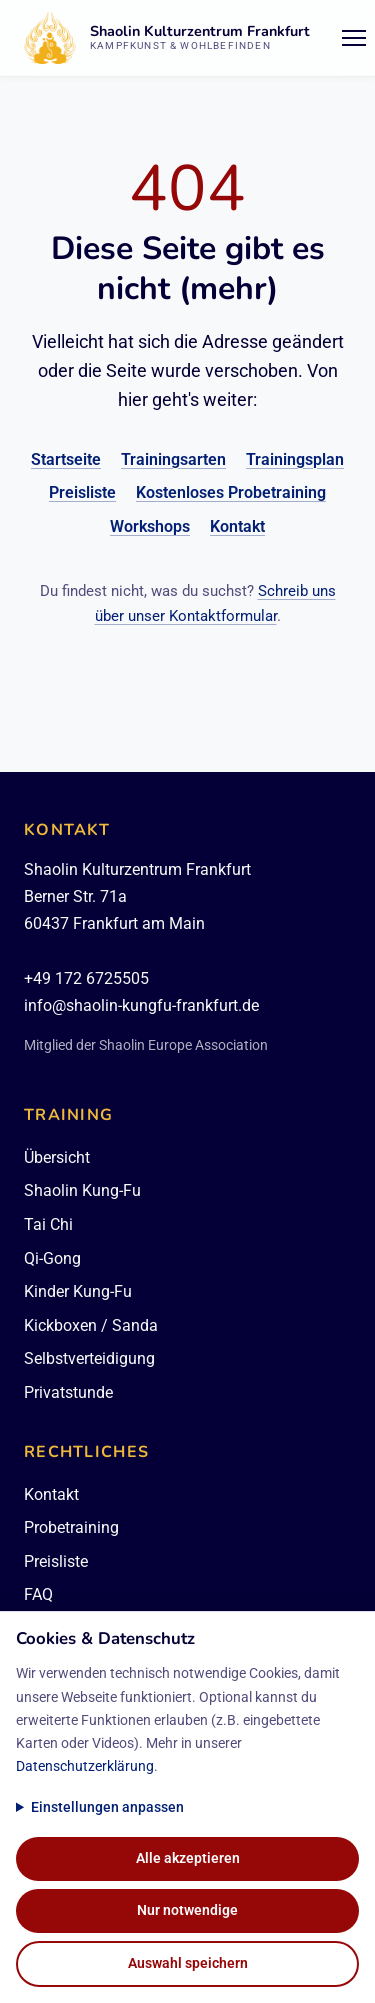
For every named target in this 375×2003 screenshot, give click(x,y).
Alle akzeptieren (188, 1858)
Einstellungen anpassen (107, 1807)
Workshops (150, 526)
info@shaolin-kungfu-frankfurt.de (141, 1005)
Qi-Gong (52, 1258)
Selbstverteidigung (89, 1358)
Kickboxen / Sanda (91, 1325)
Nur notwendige (187, 1910)
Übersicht (57, 1157)
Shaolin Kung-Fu (82, 1190)
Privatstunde (68, 1392)
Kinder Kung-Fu (78, 1291)
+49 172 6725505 (86, 978)
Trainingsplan (295, 459)
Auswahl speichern (188, 1963)
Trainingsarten (173, 459)
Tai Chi (48, 1224)
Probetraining (71, 1527)
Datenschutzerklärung (85, 1766)
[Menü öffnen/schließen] (354, 38)
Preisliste (82, 492)
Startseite (66, 459)
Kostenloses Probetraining (231, 492)
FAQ (38, 1594)
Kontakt (237, 526)
